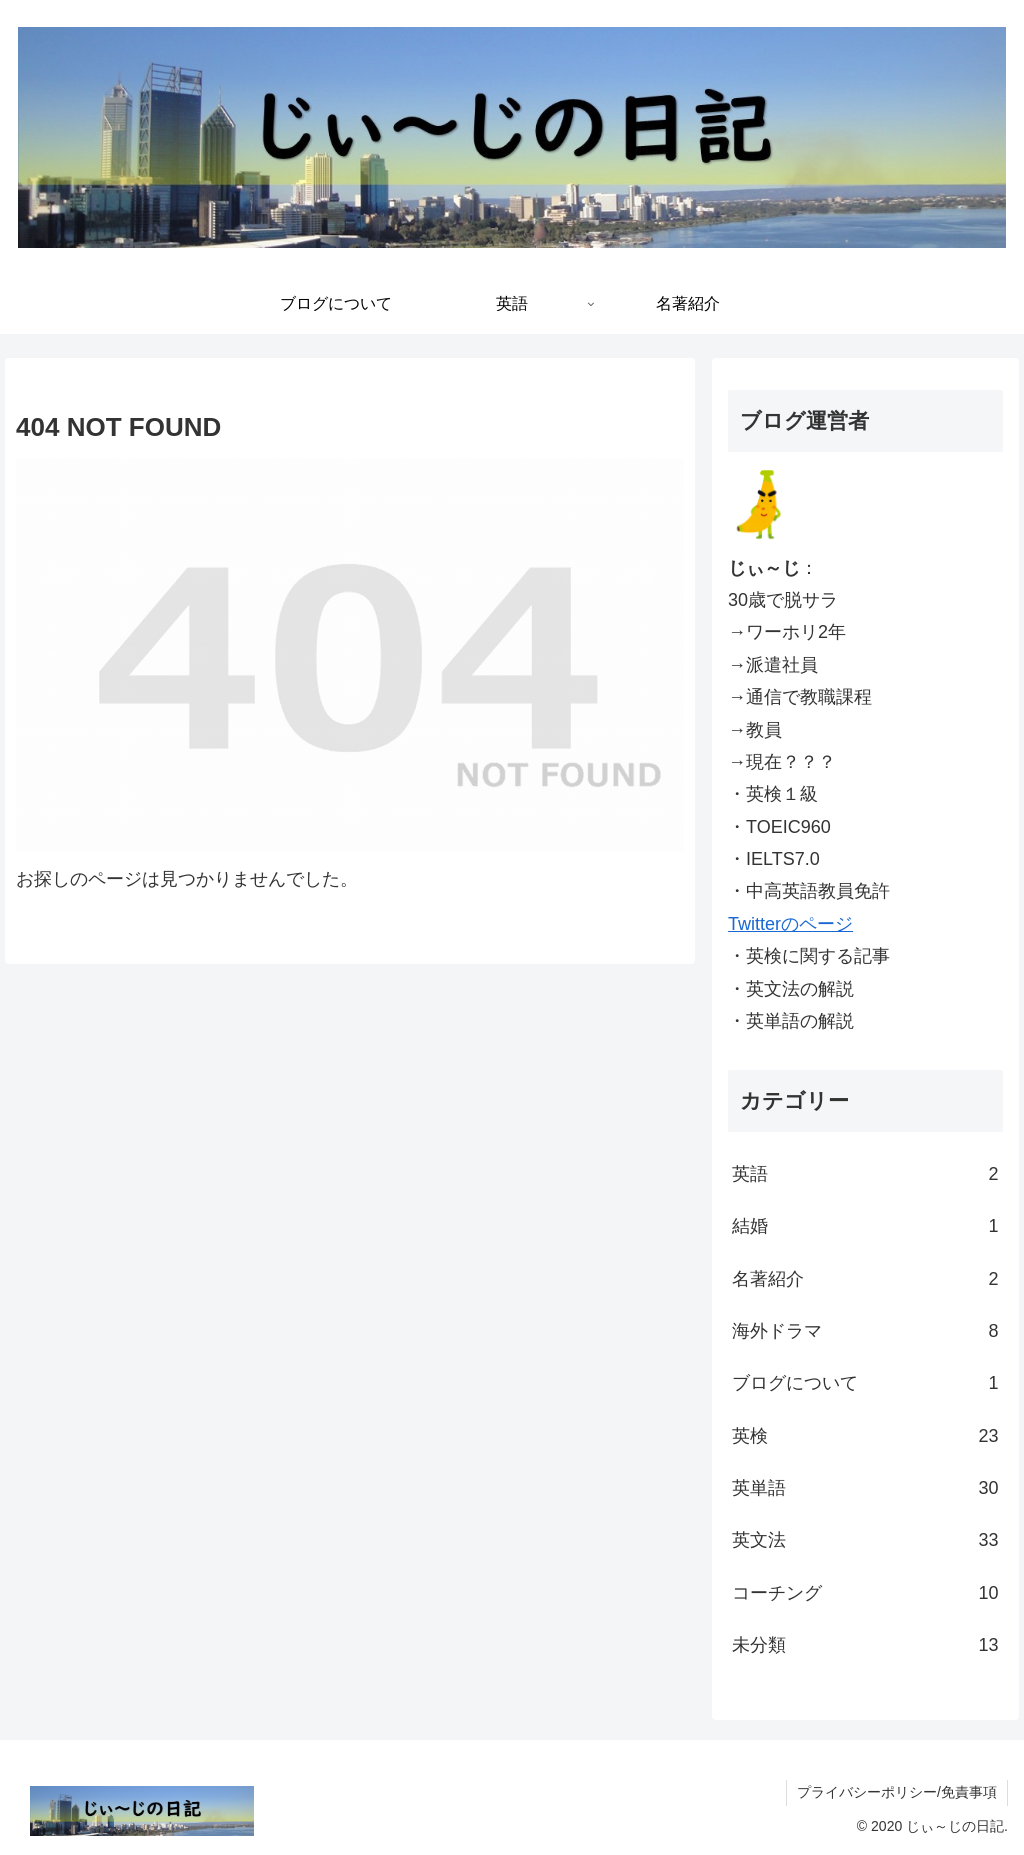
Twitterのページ (790, 924)
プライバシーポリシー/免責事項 (897, 1792)
